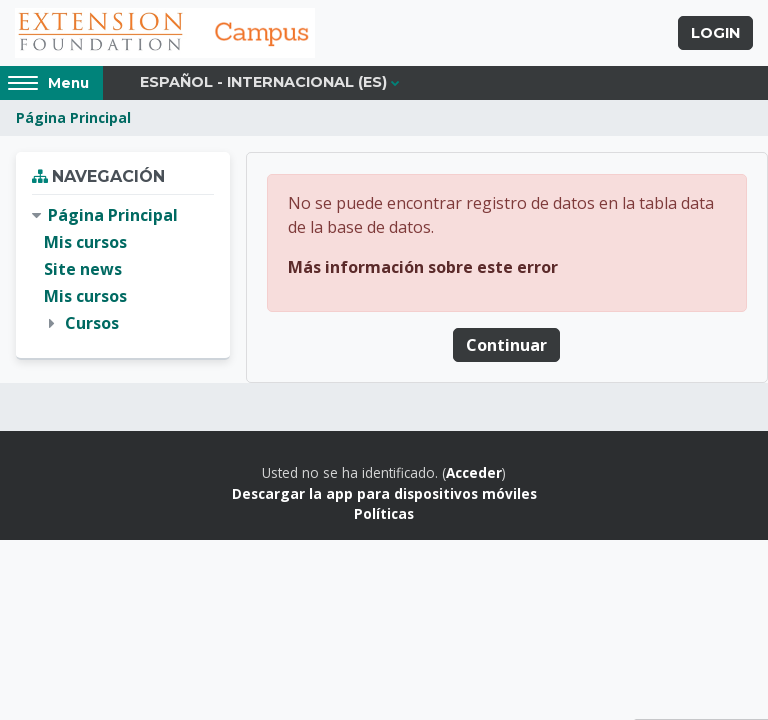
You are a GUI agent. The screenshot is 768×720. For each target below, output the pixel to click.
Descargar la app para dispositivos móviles (384, 493)
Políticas (384, 513)
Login (715, 33)
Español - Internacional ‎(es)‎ (263, 82)
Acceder (474, 472)
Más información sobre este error (423, 267)
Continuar (506, 345)
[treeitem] (123, 270)
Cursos (92, 323)
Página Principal (73, 117)
